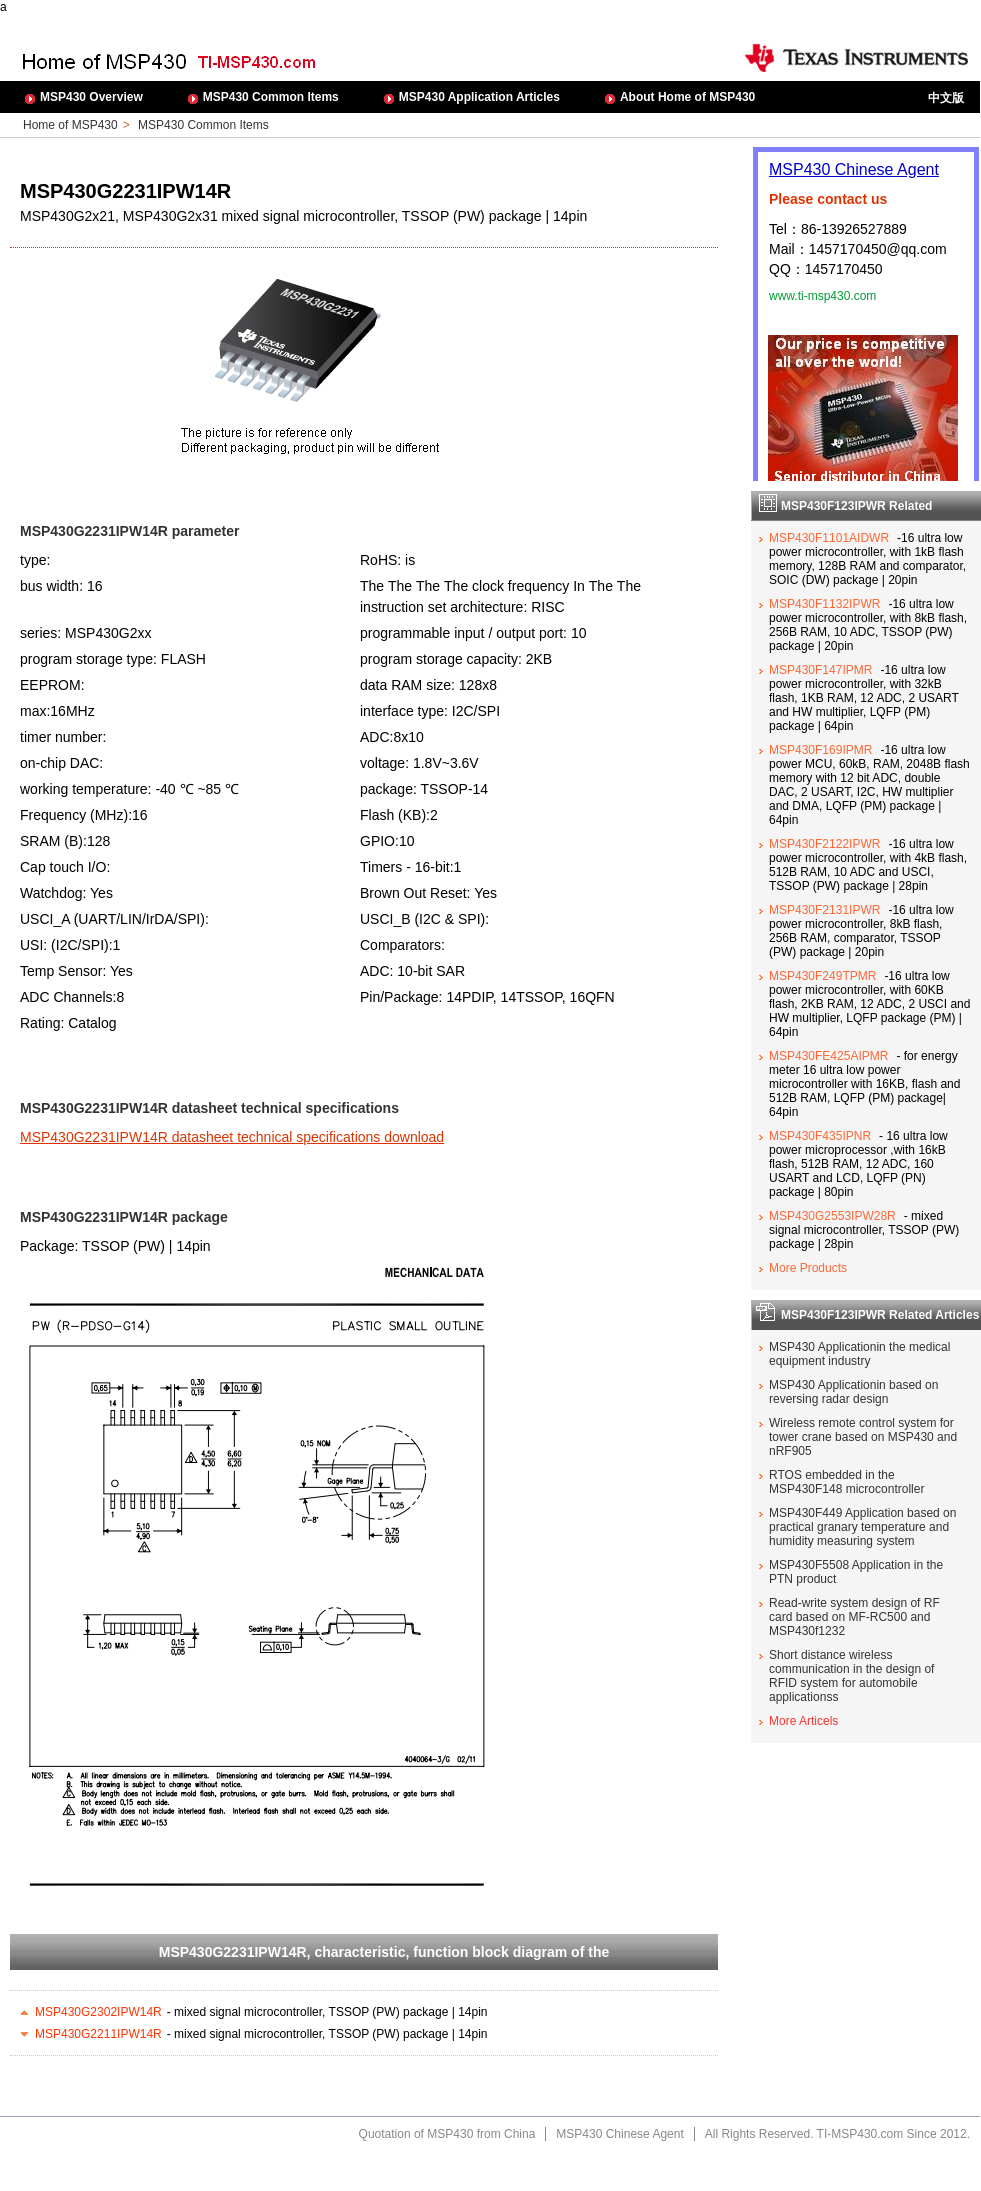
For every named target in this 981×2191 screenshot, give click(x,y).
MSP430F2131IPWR (824, 910)
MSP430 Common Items (271, 97)
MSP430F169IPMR (820, 750)
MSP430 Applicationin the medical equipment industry (859, 1354)
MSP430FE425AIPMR (828, 1056)
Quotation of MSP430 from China (447, 2134)
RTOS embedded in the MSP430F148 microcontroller (846, 1482)
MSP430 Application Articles (479, 97)
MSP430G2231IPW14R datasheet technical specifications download (232, 1137)
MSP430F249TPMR (822, 976)
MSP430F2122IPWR (824, 844)
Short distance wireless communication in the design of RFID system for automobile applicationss (851, 1676)
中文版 (946, 98)
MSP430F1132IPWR (824, 604)
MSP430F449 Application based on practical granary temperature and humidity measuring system (862, 1527)
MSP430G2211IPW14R (98, 2034)
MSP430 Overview (91, 97)
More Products (808, 1268)
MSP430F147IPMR (820, 670)
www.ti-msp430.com (822, 296)
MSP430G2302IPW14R (98, 2012)
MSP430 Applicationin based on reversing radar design (853, 1392)
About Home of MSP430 (687, 97)
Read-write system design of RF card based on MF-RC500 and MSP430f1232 (854, 1617)
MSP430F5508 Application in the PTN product (856, 1572)
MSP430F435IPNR (820, 1136)
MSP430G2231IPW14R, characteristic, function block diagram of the (384, 1952)
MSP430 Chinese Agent (854, 169)
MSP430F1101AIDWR (829, 538)
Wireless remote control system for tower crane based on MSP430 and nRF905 (863, 1437)
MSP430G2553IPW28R (832, 1216)
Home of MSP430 (70, 125)
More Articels (803, 1721)
